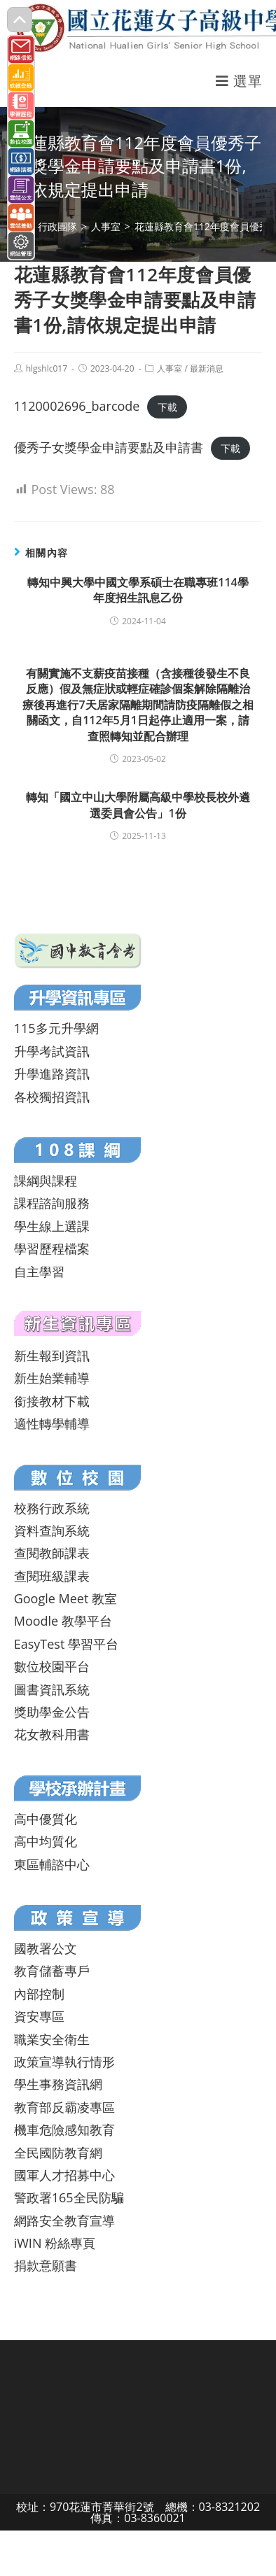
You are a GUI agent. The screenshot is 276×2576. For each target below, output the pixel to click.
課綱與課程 (45, 1180)
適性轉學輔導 (52, 1423)
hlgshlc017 (46, 368)
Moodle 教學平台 (63, 1620)
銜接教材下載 (52, 1401)
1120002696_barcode (77, 405)
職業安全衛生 (52, 2039)
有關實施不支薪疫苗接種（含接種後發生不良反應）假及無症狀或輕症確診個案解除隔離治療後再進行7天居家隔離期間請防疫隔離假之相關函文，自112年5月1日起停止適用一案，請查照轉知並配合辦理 (137, 705)
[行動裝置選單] (239, 80)
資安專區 (39, 2016)
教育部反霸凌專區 (64, 2107)
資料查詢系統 (52, 1530)
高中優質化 (45, 1818)
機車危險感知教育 (64, 2129)
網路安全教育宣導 (64, 2220)
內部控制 (39, 1993)
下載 (167, 407)
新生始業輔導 (52, 1378)
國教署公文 (45, 1948)
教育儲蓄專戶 (52, 1970)
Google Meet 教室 (65, 1598)
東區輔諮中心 (52, 1864)
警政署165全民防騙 (69, 2197)
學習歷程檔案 (52, 1248)
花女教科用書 (52, 1734)
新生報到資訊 (52, 1355)
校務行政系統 (52, 1508)
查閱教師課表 (52, 1552)
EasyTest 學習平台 (66, 1643)
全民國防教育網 (58, 2152)
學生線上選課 (52, 1226)
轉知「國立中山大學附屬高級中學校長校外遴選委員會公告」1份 (138, 804)
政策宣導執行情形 (64, 2061)
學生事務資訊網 (58, 2084)
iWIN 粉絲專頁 (54, 2242)
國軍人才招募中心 (64, 2175)
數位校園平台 (52, 1666)
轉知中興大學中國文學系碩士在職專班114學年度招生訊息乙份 (137, 590)
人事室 (169, 368)
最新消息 (206, 368)
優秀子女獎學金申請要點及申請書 (108, 447)
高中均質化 (45, 1841)
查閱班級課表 (52, 1576)
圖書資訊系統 (52, 1689)
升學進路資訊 (52, 1073)
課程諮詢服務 (52, 1203)
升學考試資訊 (52, 1051)
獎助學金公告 (52, 1711)
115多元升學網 (56, 1028)
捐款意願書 (45, 2265)
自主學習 (39, 1271)
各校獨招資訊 (52, 1096)
